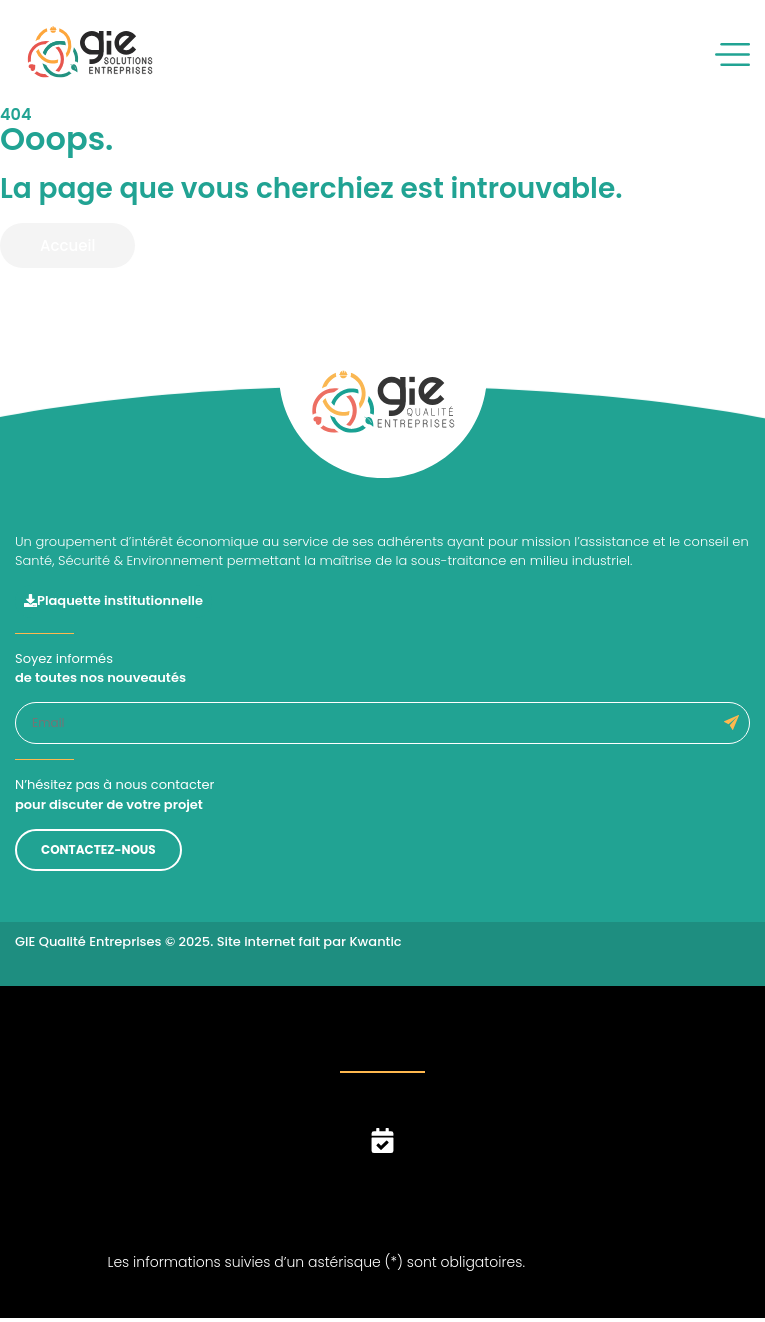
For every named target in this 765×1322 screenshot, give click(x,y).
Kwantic (375, 941)
